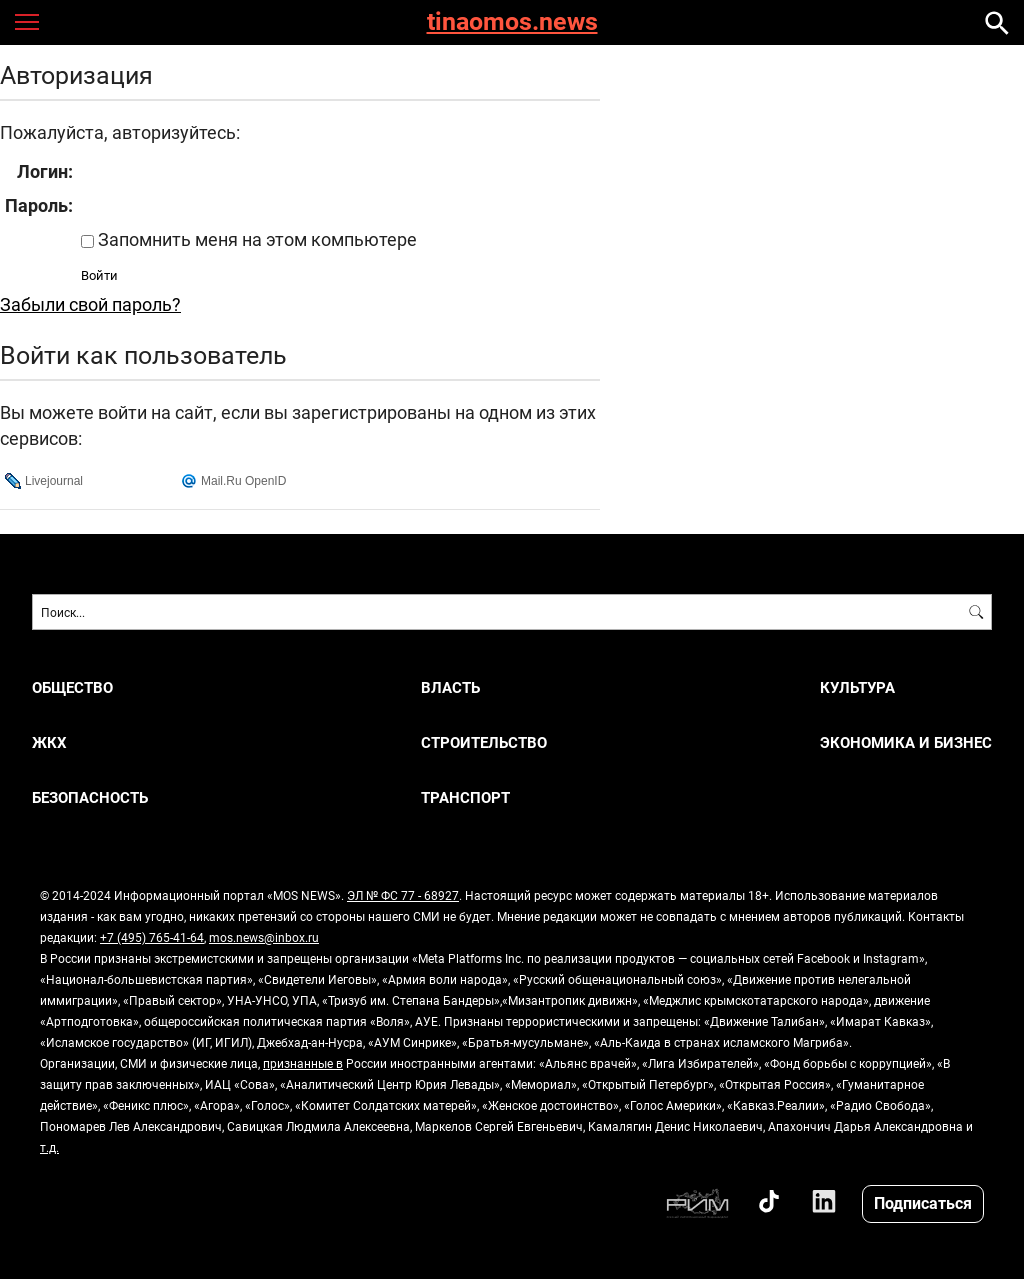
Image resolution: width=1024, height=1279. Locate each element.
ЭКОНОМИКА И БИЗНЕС (906, 742)
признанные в (303, 1063)
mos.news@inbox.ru (264, 937)
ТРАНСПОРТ (465, 797)
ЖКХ (49, 742)
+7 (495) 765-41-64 (152, 937)
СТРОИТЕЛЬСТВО (484, 742)
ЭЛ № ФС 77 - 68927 (403, 895)
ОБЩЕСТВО (72, 687)
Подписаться (923, 1202)
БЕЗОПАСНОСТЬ (90, 797)
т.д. (49, 1147)
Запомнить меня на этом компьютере (255, 239)
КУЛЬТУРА (857, 687)
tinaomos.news (512, 22)
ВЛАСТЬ (450, 687)
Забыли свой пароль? (90, 304)
